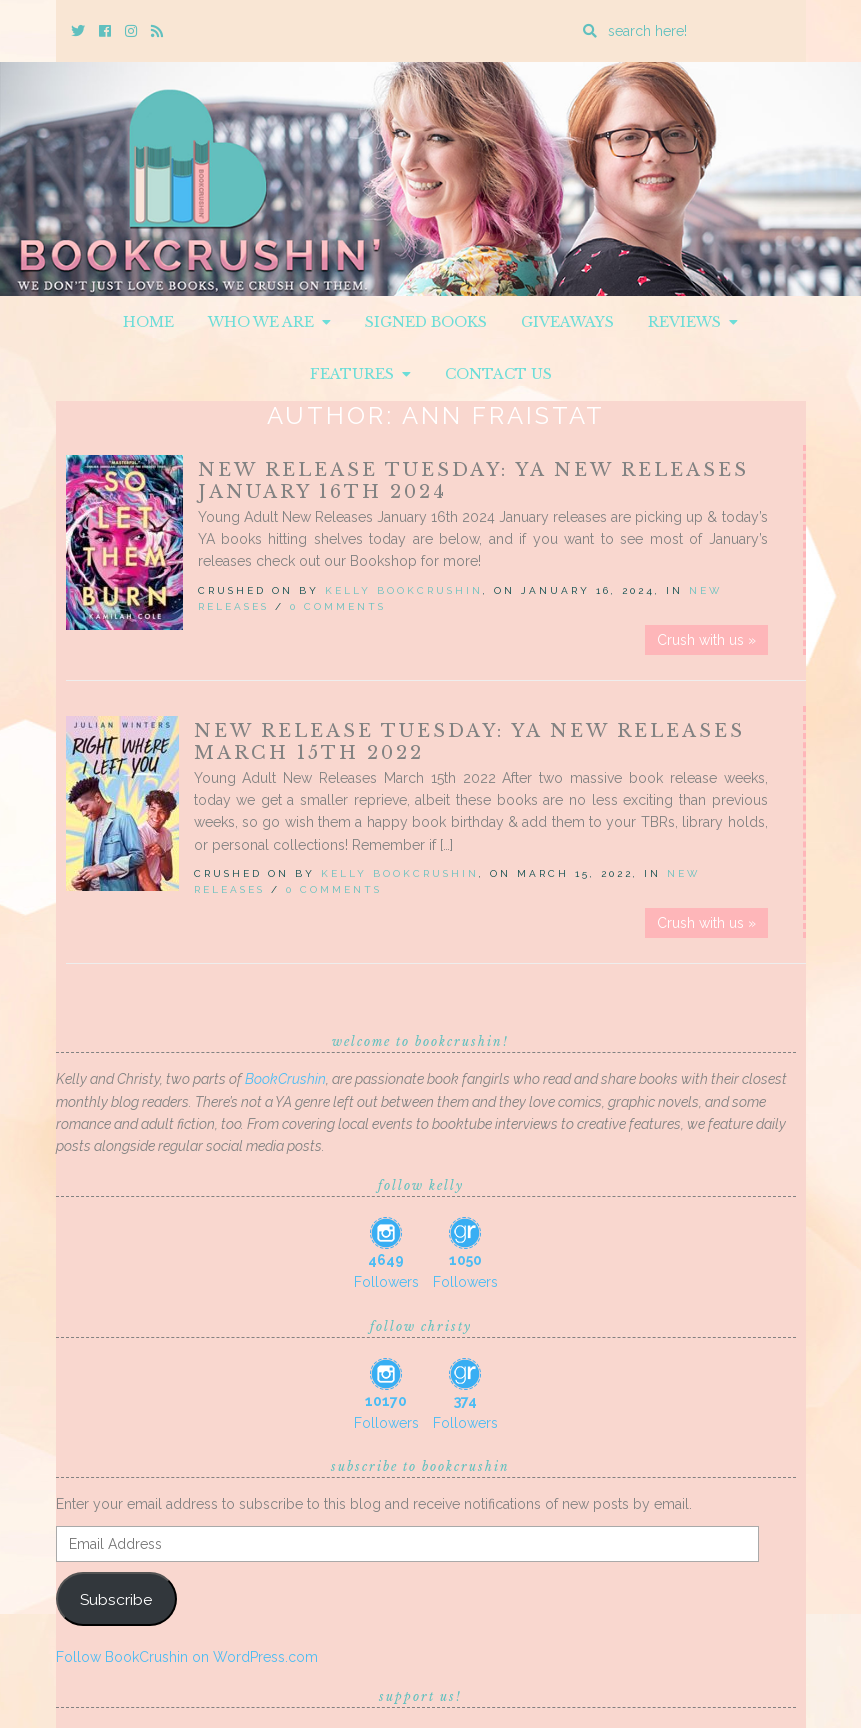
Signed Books (426, 322)
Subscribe (116, 1599)
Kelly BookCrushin (404, 590)
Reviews (693, 322)
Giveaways (567, 322)
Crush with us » (706, 640)
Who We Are (269, 322)
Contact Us (498, 374)
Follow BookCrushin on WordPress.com (187, 1657)
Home (148, 322)
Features (360, 374)
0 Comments (338, 606)
